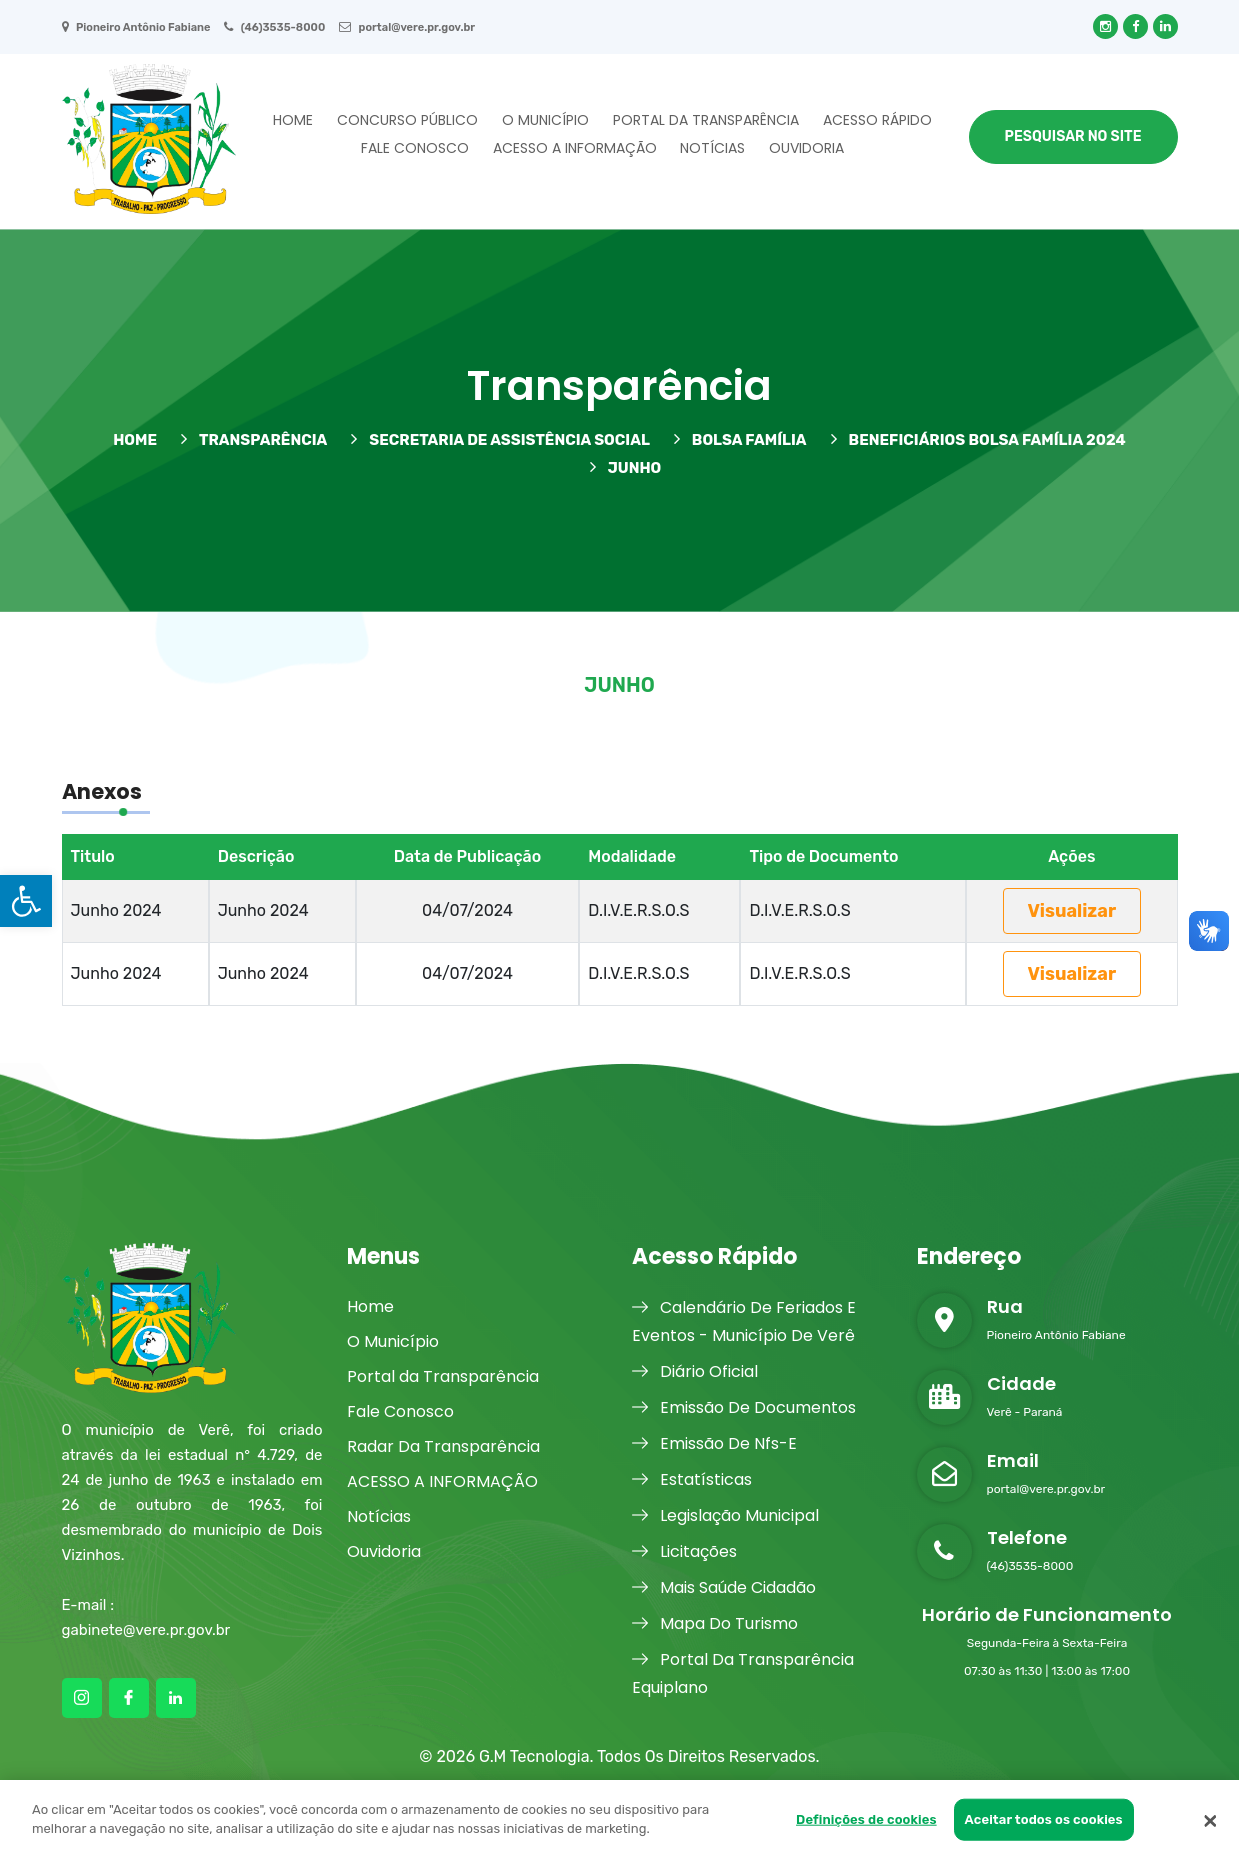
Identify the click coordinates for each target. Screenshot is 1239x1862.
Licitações (684, 1551)
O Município (545, 120)
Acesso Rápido (877, 120)
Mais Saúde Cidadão (724, 1587)
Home (293, 120)
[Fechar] (1210, 1821)
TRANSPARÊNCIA (254, 439)
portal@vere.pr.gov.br (407, 27)
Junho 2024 (116, 910)
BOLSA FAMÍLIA (740, 439)
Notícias (712, 148)
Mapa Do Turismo (715, 1623)
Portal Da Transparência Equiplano (743, 1672)
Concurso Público (407, 120)
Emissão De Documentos (744, 1407)
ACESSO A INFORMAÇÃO (575, 148)
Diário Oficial (695, 1371)
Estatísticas (692, 1479)
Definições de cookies (866, 1819)
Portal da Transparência (706, 120)
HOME (135, 440)
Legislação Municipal (725, 1515)
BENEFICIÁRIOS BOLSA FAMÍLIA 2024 (978, 439)
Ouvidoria (806, 148)
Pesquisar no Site (1073, 136)
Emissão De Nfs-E (714, 1443)
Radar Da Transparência (443, 1446)
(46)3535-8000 (274, 27)
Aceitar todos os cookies (1044, 1819)
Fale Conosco (415, 148)
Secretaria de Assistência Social (500, 439)
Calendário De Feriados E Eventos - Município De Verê (744, 1320)
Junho (626, 467)
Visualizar (1072, 911)
